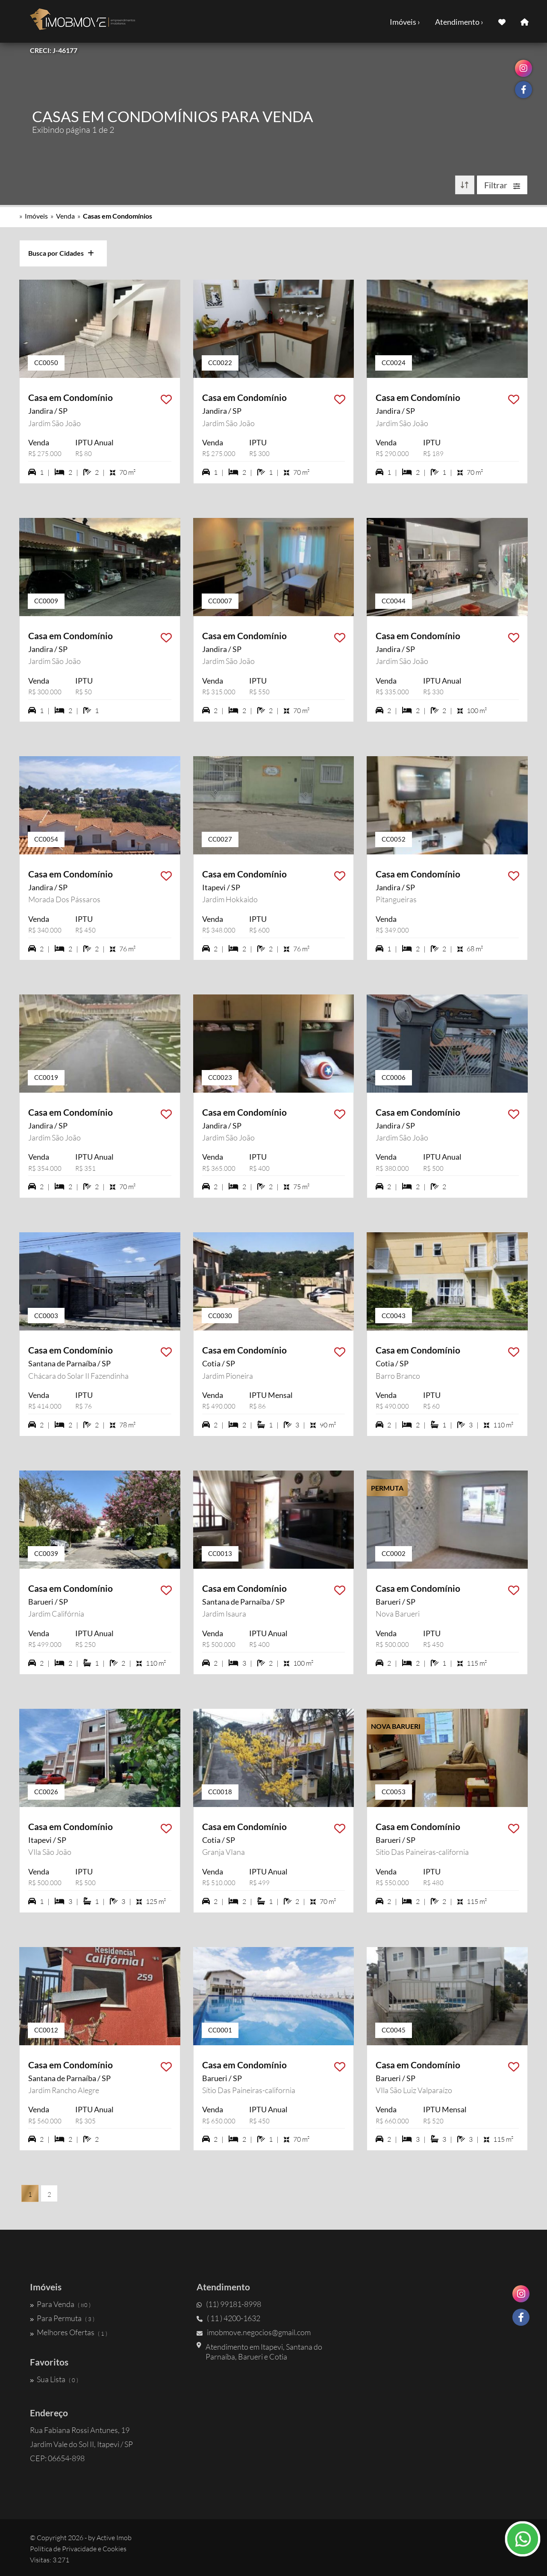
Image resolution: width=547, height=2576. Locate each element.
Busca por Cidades (61, 253)
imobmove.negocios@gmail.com (254, 2332)
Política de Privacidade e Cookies (78, 2548)
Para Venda (60, 2304)
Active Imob (114, 2537)
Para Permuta (62, 2318)
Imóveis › (405, 21)
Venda (65, 216)
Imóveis (36, 216)
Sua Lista (54, 2379)
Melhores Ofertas (68, 2332)
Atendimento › (459, 21)
